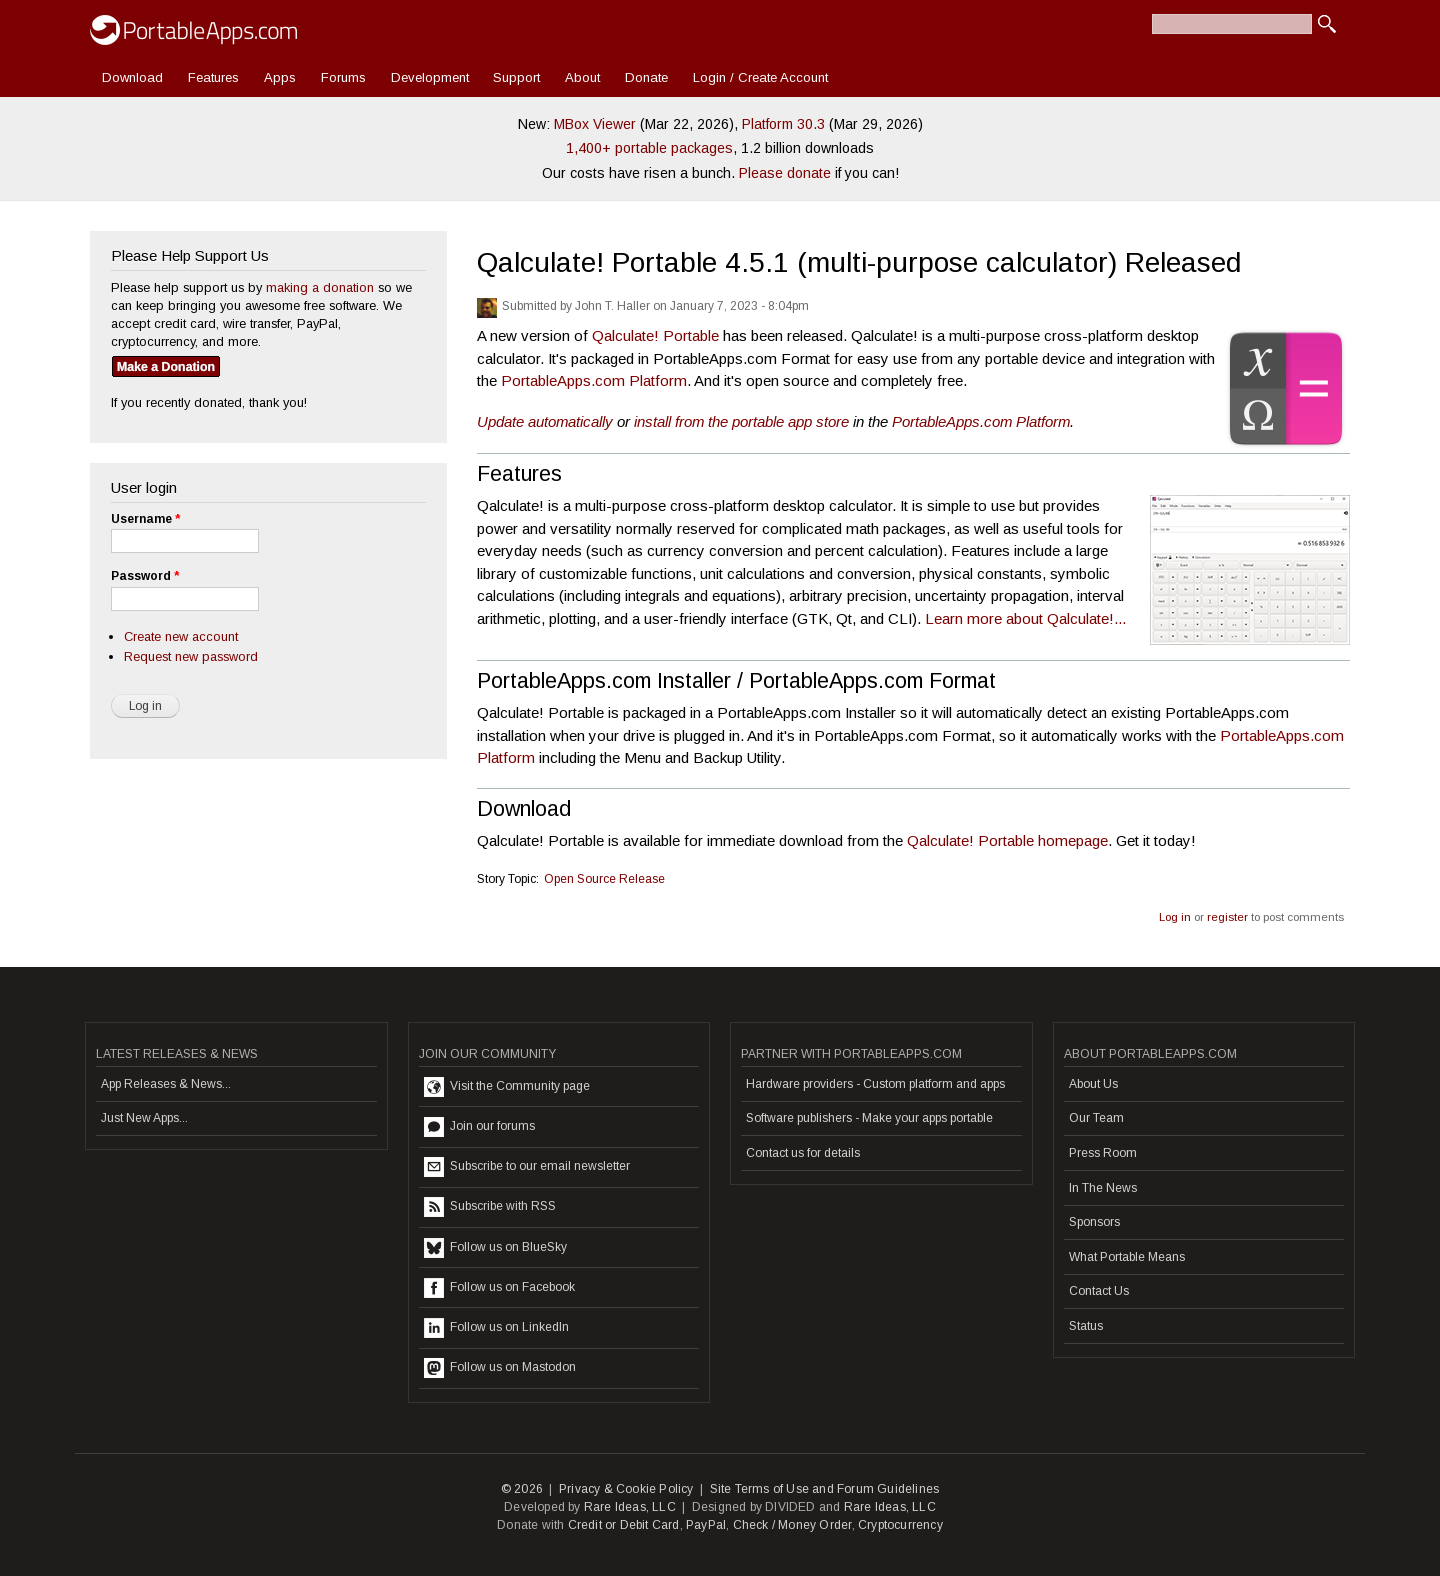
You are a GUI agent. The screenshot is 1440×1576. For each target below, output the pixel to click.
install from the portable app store (741, 421)
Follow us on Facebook (499, 1288)
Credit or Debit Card (624, 1525)
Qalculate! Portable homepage (1007, 840)
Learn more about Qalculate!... (1025, 618)
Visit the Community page (507, 1087)
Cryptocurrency (900, 1525)
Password (145, 576)
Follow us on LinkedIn (496, 1328)
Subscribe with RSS (490, 1207)
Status (1086, 1326)
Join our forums (479, 1127)
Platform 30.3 (783, 124)
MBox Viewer (595, 124)
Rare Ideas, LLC (630, 1507)
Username (145, 519)
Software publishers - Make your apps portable (869, 1118)
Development (430, 77)
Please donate (785, 173)
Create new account (181, 636)
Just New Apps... (144, 1118)
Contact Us (1099, 1291)
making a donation (320, 287)
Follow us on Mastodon (500, 1368)
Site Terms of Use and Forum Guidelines (825, 1489)
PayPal (706, 1525)
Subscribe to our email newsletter (527, 1167)
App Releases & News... (166, 1084)
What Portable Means (1127, 1257)
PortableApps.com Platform (594, 380)
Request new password (191, 656)
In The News (1103, 1188)
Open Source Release (604, 879)
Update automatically (545, 421)
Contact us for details (803, 1153)
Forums (343, 77)
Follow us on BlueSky (495, 1248)
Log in (1175, 917)
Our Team (1096, 1118)
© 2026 (522, 1489)
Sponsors (1094, 1222)
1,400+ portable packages (649, 148)
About (582, 77)
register (1227, 917)
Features (213, 77)
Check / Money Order (792, 1525)
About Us (1093, 1084)
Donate (646, 77)
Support (516, 77)
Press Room (1103, 1153)
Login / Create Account (760, 77)
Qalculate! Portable (655, 335)
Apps (280, 77)
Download (132, 77)
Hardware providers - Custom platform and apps (875, 1084)
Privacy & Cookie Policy (626, 1489)
